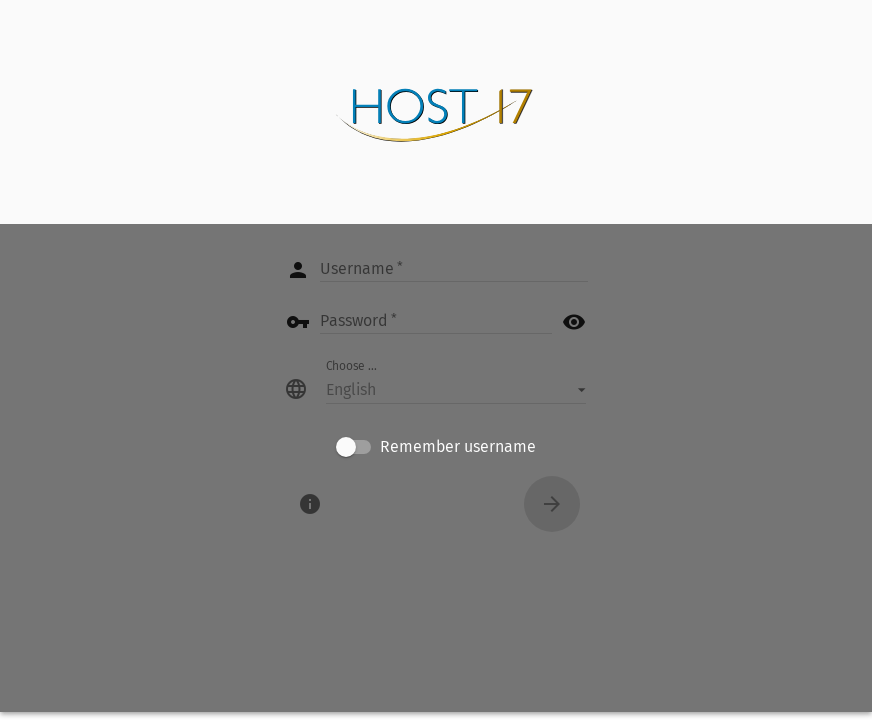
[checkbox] (436, 447)
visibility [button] (574, 322)
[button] (456, 389)
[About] (310, 504)
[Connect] (552, 504)
